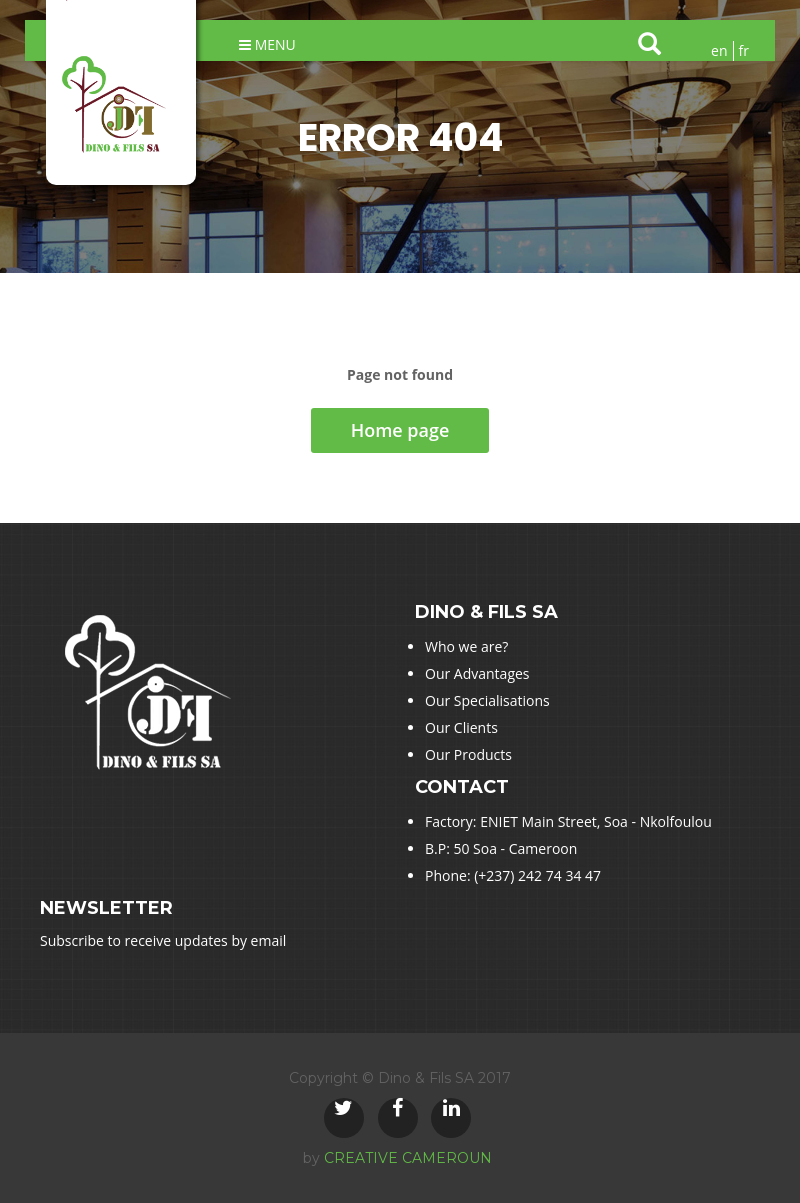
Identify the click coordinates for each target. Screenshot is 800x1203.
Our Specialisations (487, 700)
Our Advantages (477, 673)
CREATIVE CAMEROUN (408, 1158)
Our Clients (461, 727)
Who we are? (466, 646)
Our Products (468, 754)
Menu (267, 44)
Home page (400, 430)
